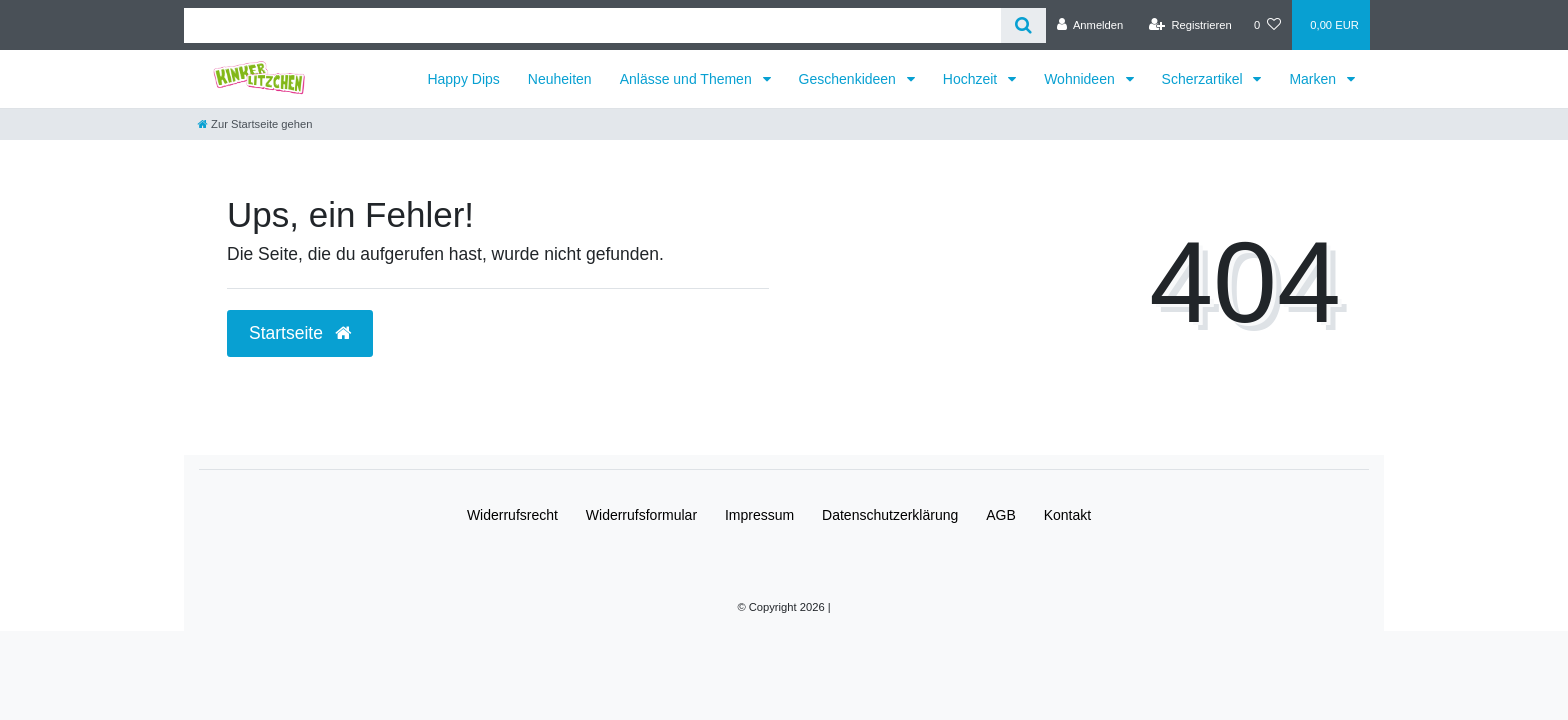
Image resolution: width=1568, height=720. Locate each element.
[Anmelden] (1090, 25)
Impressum (759, 515)
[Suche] (1023, 25)
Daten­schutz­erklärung (890, 515)
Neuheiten (560, 79)
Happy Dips (463, 79)
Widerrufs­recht (512, 515)
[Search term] (592, 25)
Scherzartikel (1204, 79)
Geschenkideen (849, 79)
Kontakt (1067, 515)
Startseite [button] (300, 333)
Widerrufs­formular (641, 515)
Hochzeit (972, 79)
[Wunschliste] (1267, 25)
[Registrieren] (1190, 25)
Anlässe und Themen (688, 79)
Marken (1314, 79)
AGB (1001, 515)
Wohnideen (1081, 79)
